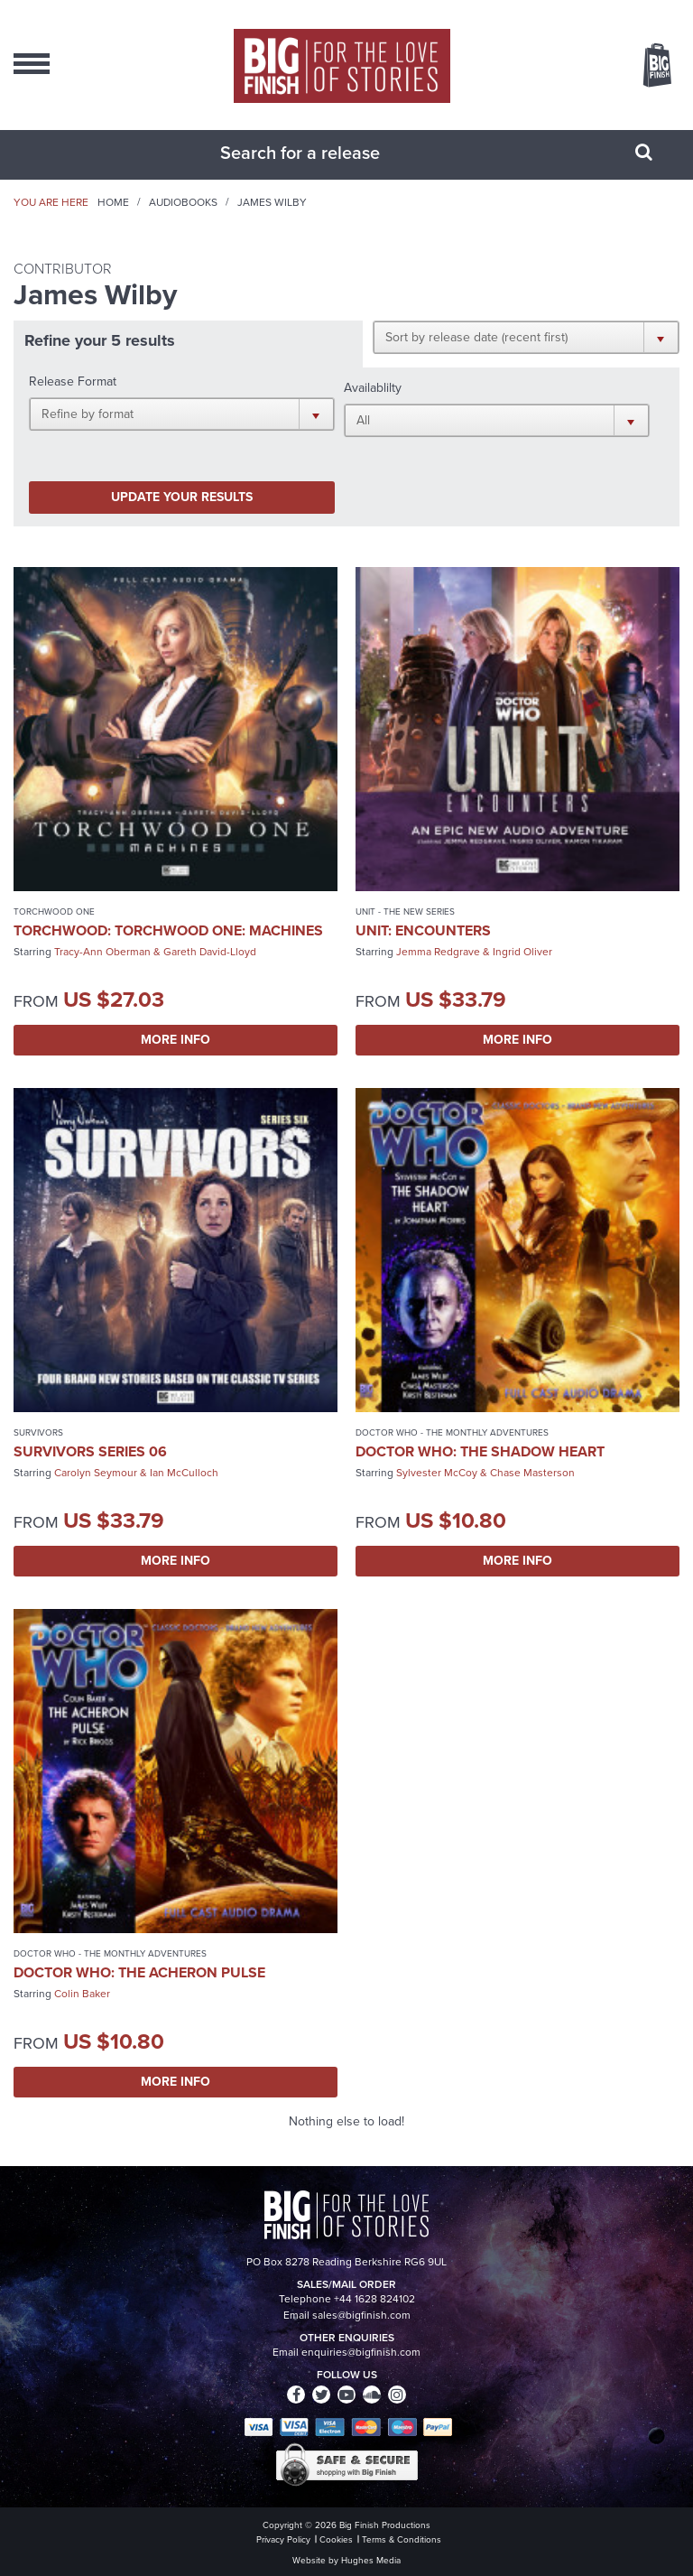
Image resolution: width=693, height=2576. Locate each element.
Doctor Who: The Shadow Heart (480, 1451)
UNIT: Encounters (423, 930)
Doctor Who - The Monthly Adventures (452, 1432)
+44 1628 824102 (374, 2299)
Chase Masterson (532, 1473)
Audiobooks (183, 202)
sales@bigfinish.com (361, 2315)
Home (113, 202)
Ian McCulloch (184, 1473)
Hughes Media (371, 2560)
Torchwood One (54, 911)
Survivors (38, 1432)
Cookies (336, 2539)
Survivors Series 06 (90, 1451)
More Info (175, 1039)
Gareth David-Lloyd (209, 952)
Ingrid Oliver (522, 952)
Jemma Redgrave (438, 952)
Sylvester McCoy (436, 1473)
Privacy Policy (283, 2539)
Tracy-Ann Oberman (102, 952)
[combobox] (324, 152)
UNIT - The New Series (405, 911)
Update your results (182, 497)
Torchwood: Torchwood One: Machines (168, 930)
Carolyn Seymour (95, 1473)
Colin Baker (82, 1993)
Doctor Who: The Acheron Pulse (139, 1972)
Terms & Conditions (401, 2539)
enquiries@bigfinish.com (360, 2352)
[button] (526, 337)
